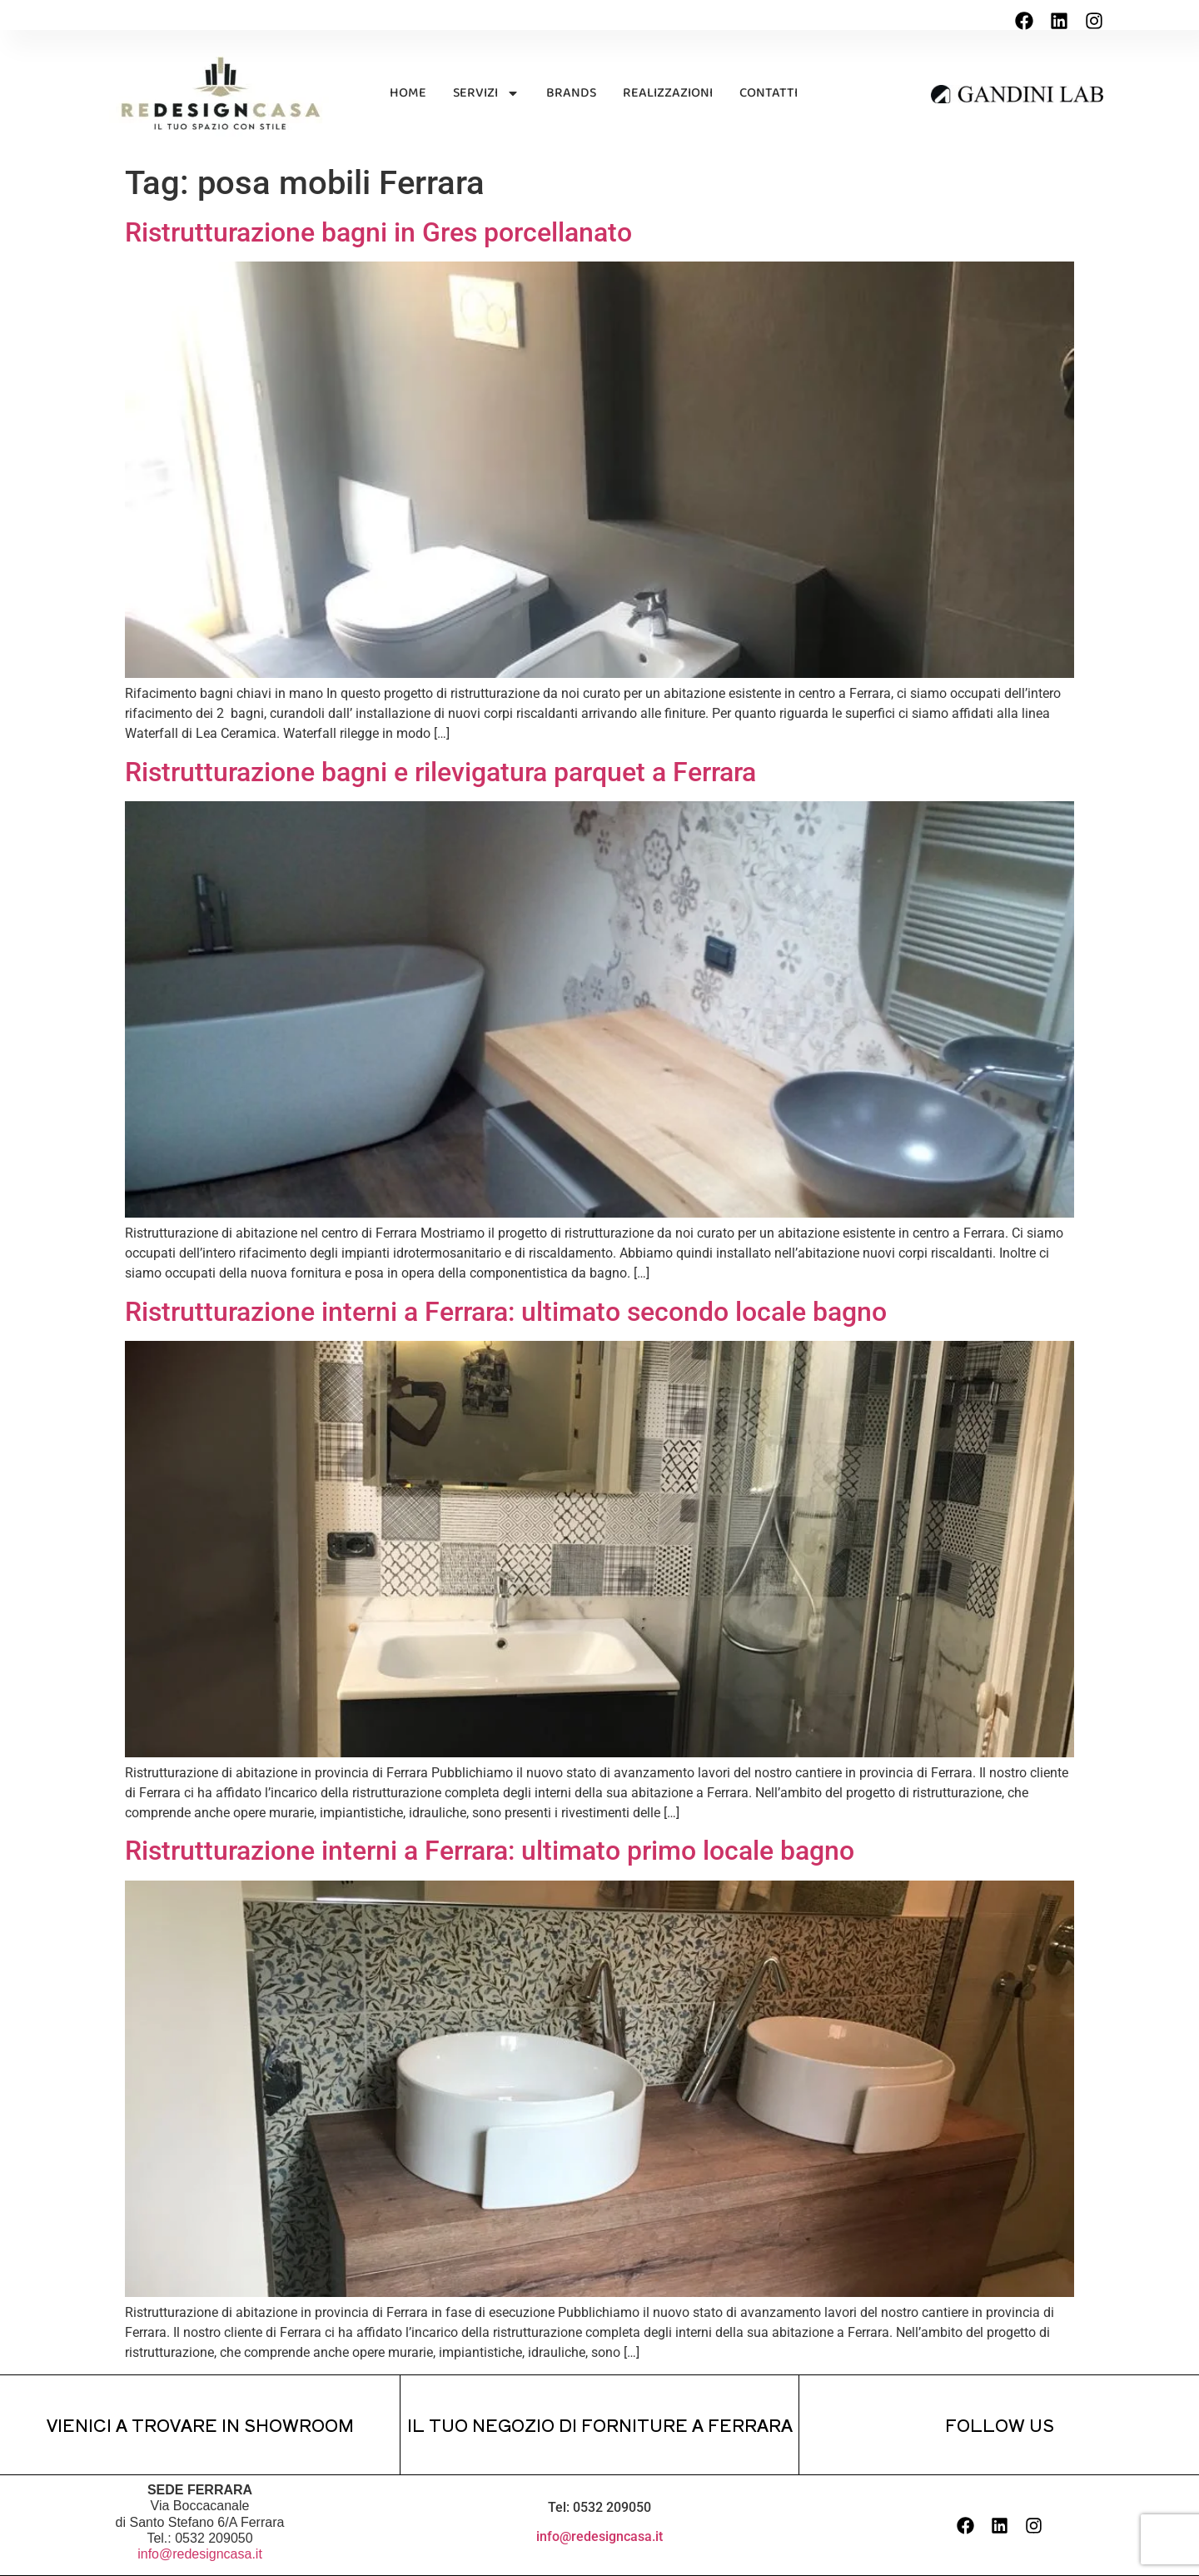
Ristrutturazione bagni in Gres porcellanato (378, 232)
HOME (408, 92)
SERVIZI (486, 93)
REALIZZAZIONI (668, 92)
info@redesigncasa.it (199, 2554)
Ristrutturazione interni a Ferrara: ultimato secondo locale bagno (506, 1312)
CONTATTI (768, 92)
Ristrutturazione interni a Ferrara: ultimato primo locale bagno (489, 1850)
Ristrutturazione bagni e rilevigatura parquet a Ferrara (440, 772)
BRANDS (571, 92)
